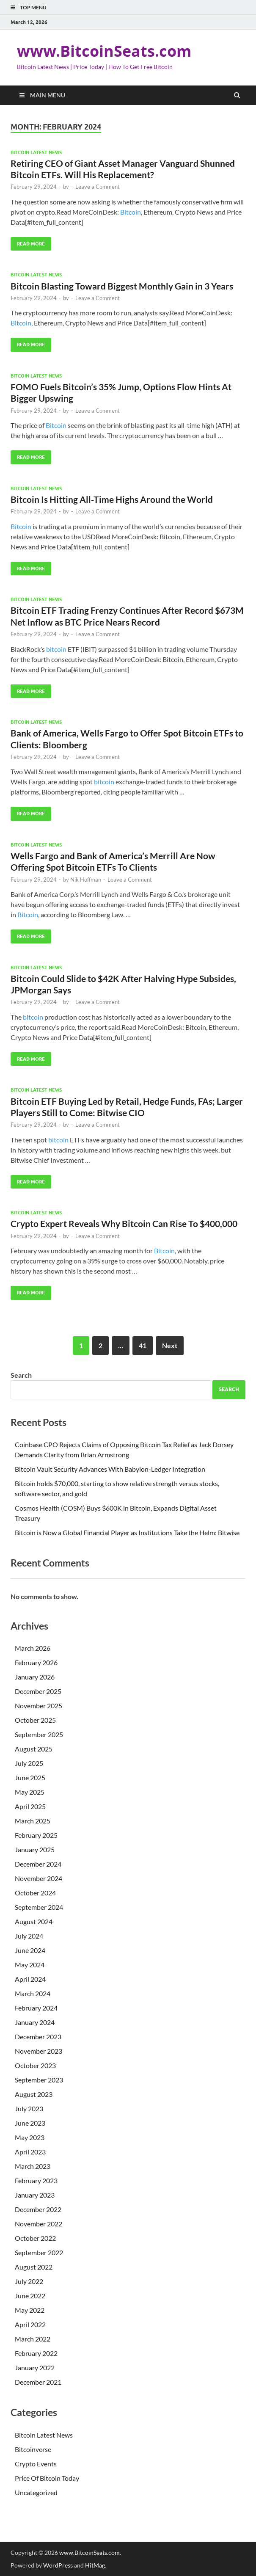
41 (142, 1345)
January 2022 (35, 2368)
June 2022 (30, 2296)
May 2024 (29, 1965)
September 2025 (39, 1734)
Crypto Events (36, 2464)
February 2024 (36, 2008)
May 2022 (29, 2310)
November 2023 (38, 2051)
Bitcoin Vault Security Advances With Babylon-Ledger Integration (110, 1469)
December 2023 (38, 2037)
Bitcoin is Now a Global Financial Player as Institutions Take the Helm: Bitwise (127, 1532)
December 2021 (38, 2382)
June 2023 (30, 2123)
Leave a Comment (97, 186)
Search (21, 1375)
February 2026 (36, 1662)
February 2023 (36, 2180)
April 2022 (30, 2324)
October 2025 (35, 1720)
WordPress (58, 2565)
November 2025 (38, 1706)
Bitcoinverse (33, 2449)
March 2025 (32, 1821)
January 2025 (35, 1849)
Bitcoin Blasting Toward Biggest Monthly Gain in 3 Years (122, 286)
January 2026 (35, 1677)
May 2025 (29, 1792)
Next (169, 1345)
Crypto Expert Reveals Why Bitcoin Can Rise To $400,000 (124, 1223)
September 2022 (39, 2252)
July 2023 (29, 2108)
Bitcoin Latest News (36, 152)
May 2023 (29, 2137)
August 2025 (33, 1749)
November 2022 (38, 2224)
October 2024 (35, 1893)
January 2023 (35, 2195)
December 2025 (38, 1691)
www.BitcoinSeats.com (104, 51)
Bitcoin (130, 212)
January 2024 (35, 2022)
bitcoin (56, 649)
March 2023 (32, 2166)
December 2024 (38, 1864)
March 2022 (32, 2339)
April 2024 (30, 1979)
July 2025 (29, 1763)
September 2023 (39, 2080)
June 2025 (30, 1777)
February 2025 (36, 1835)
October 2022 (35, 2238)
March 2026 (32, 1648)
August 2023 (33, 2094)
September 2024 (39, 1907)
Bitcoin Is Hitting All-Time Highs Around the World (112, 499)
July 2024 (29, 1936)
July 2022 (29, 2281)
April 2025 (30, 1806)
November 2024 (38, 1878)
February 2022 (36, 2353)
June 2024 (30, 1950)
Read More (28, 242)
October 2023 (35, 2065)
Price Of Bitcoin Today (47, 2478)
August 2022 (33, 2267)
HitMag (95, 2565)
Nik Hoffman (85, 879)
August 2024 (33, 1921)
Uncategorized (36, 2492)
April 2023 (30, 2152)
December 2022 (38, 2209)
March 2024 (32, 1993)
